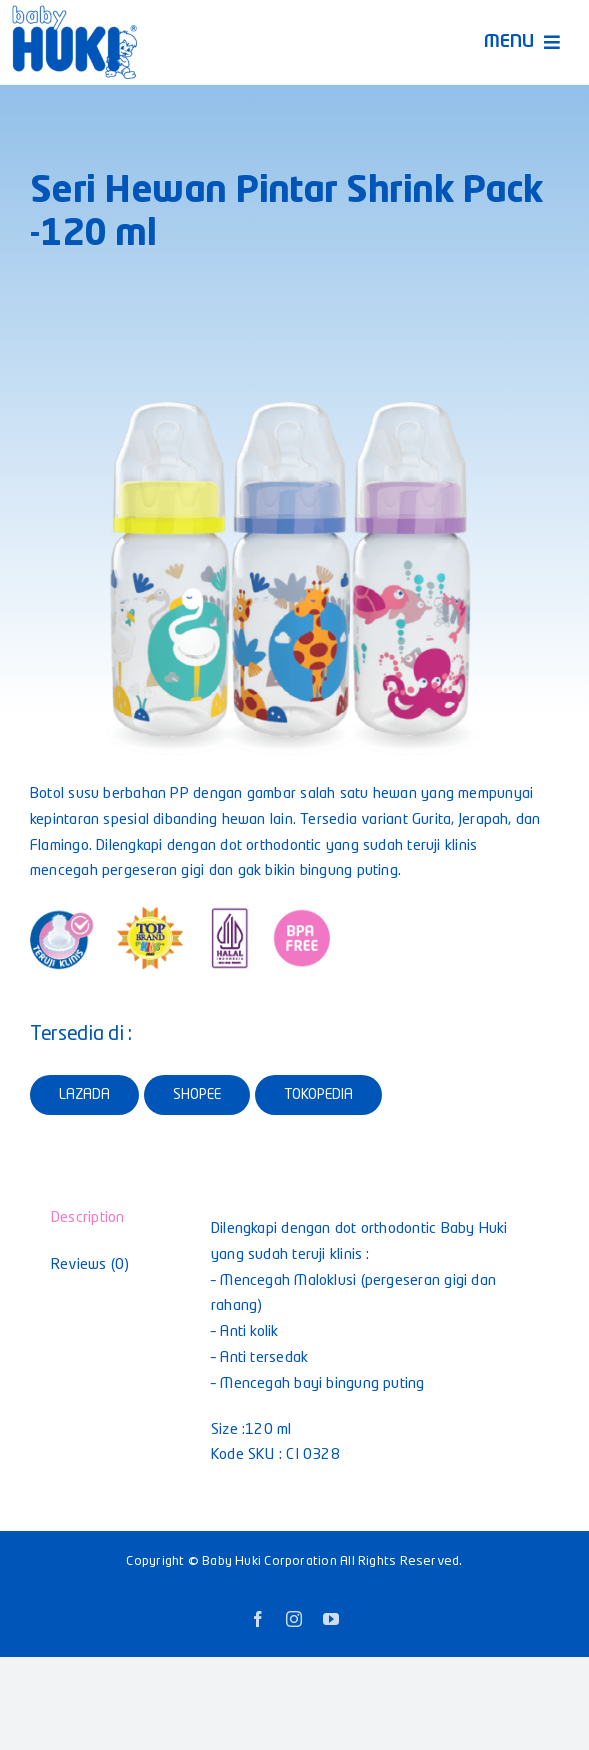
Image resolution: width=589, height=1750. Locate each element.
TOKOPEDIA (318, 1095)
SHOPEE (197, 1095)
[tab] (99, 1219)
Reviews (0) (90, 1265)
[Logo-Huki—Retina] (74, 12)
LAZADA (84, 1095)
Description (87, 1218)
